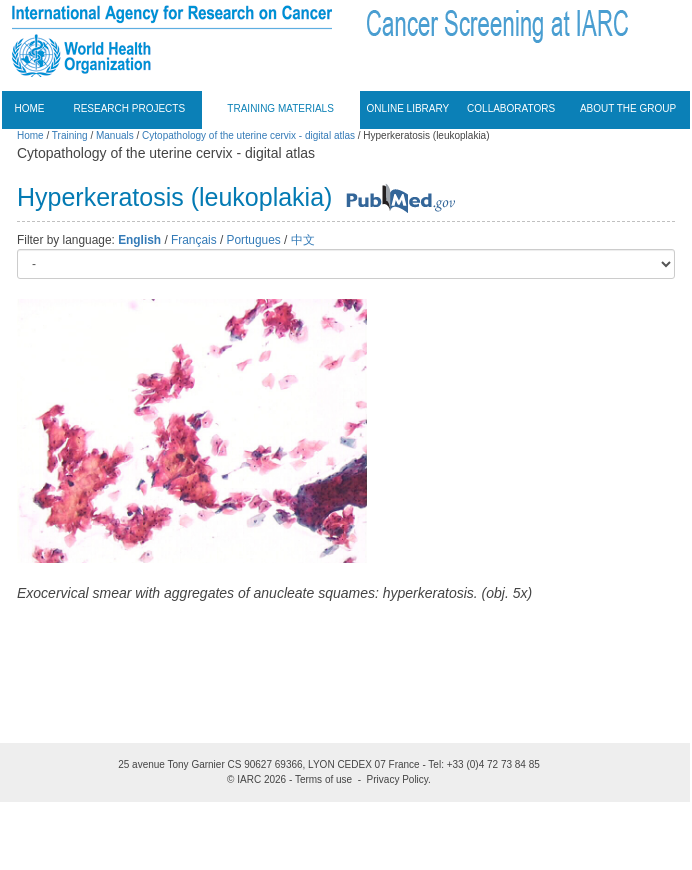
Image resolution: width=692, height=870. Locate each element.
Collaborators (511, 108)
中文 (303, 240)
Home (30, 108)
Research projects (129, 108)
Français (194, 240)
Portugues (254, 240)
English (139, 240)
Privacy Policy (398, 779)
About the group (628, 108)
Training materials (280, 108)
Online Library (408, 108)
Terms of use (323, 779)
